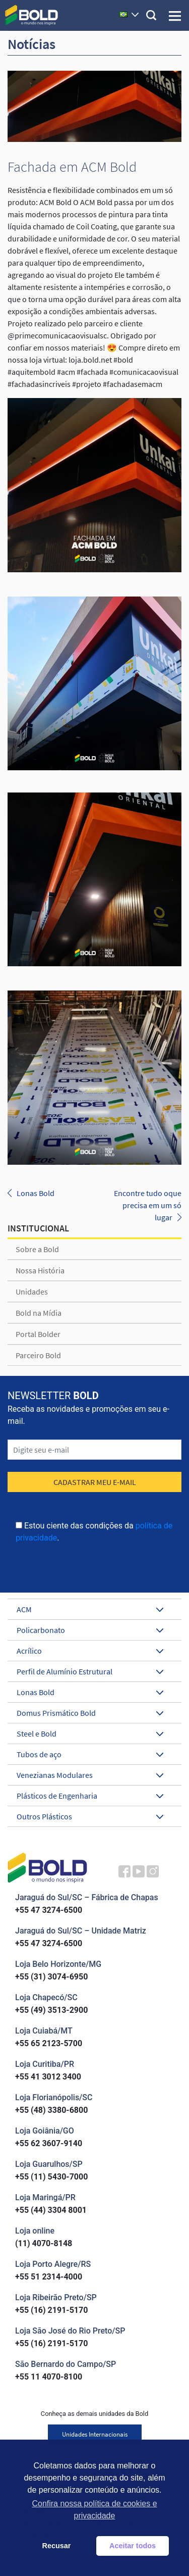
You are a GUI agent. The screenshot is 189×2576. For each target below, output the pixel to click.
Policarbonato (90, 1630)
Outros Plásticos (90, 1816)
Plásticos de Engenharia (90, 1796)
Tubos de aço (90, 1754)
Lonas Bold (35, 1193)
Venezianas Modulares (90, 1775)
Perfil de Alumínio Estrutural (90, 1671)
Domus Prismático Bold (90, 1713)
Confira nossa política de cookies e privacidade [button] (94, 2509)
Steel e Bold (90, 1733)
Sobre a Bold (37, 1249)
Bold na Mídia (38, 1313)
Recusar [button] (56, 2546)
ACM (90, 1609)
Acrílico (90, 1651)
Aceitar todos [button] (132, 2546)
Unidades (32, 1291)
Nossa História (40, 1270)
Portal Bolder (38, 1334)
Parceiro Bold (38, 1355)
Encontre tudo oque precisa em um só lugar (147, 1205)
